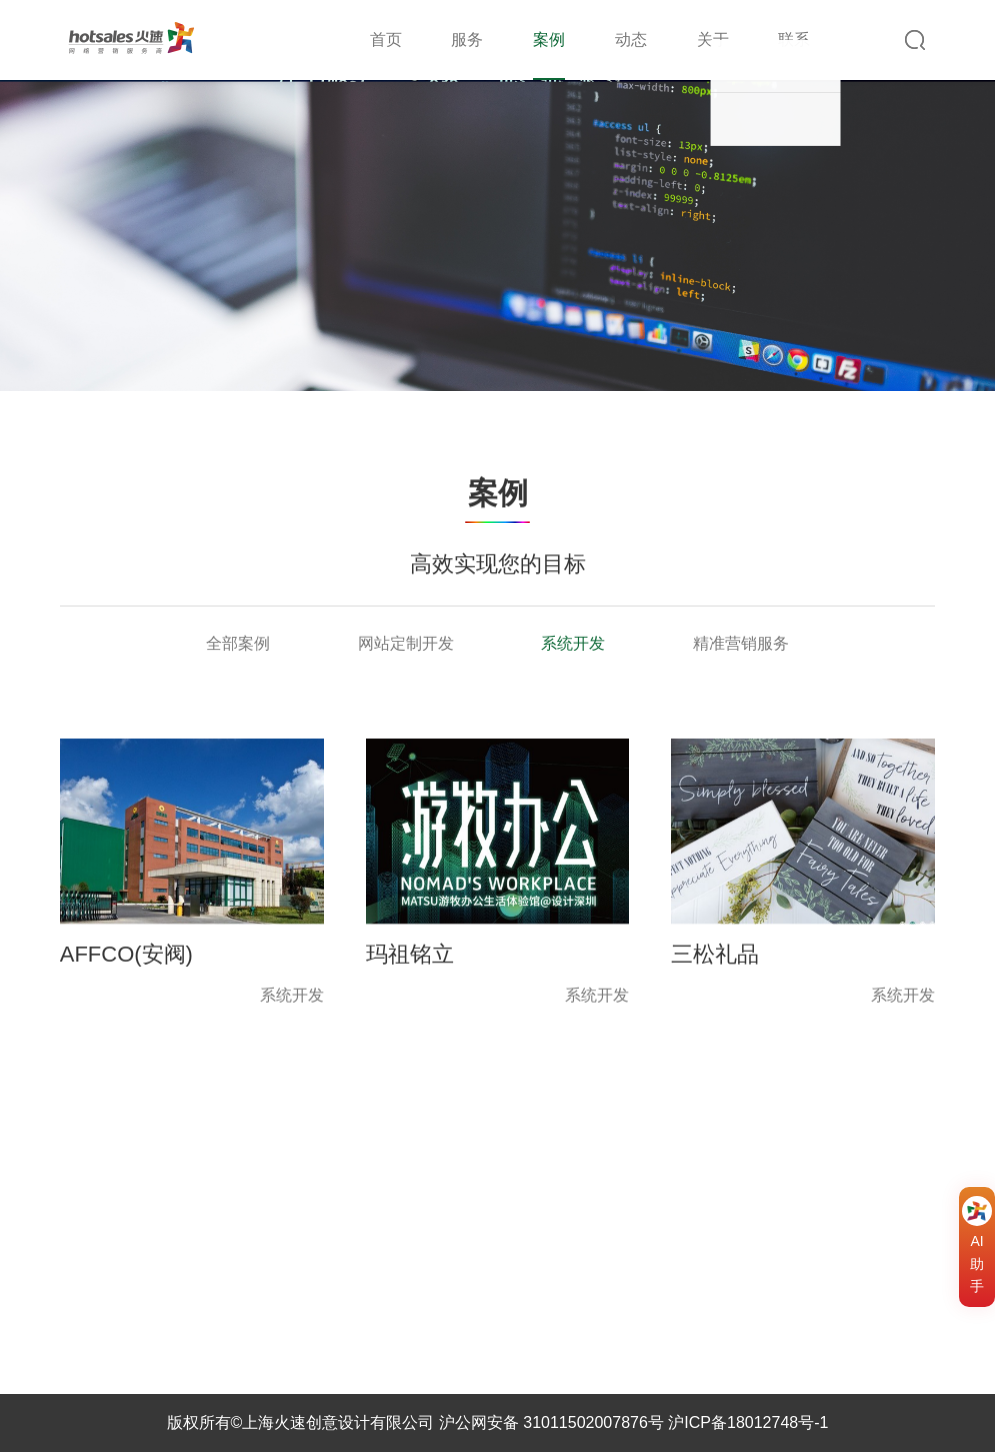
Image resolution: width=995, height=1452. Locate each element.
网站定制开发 (406, 644)
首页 (386, 39)
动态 (631, 39)
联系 (794, 39)
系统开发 (573, 644)
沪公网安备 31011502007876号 (551, 1422)
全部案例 (238, 644)
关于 (713, 39)
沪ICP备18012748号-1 (748, 1422)
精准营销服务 (741, 644)
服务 (467, 39)
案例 (549, 39)
